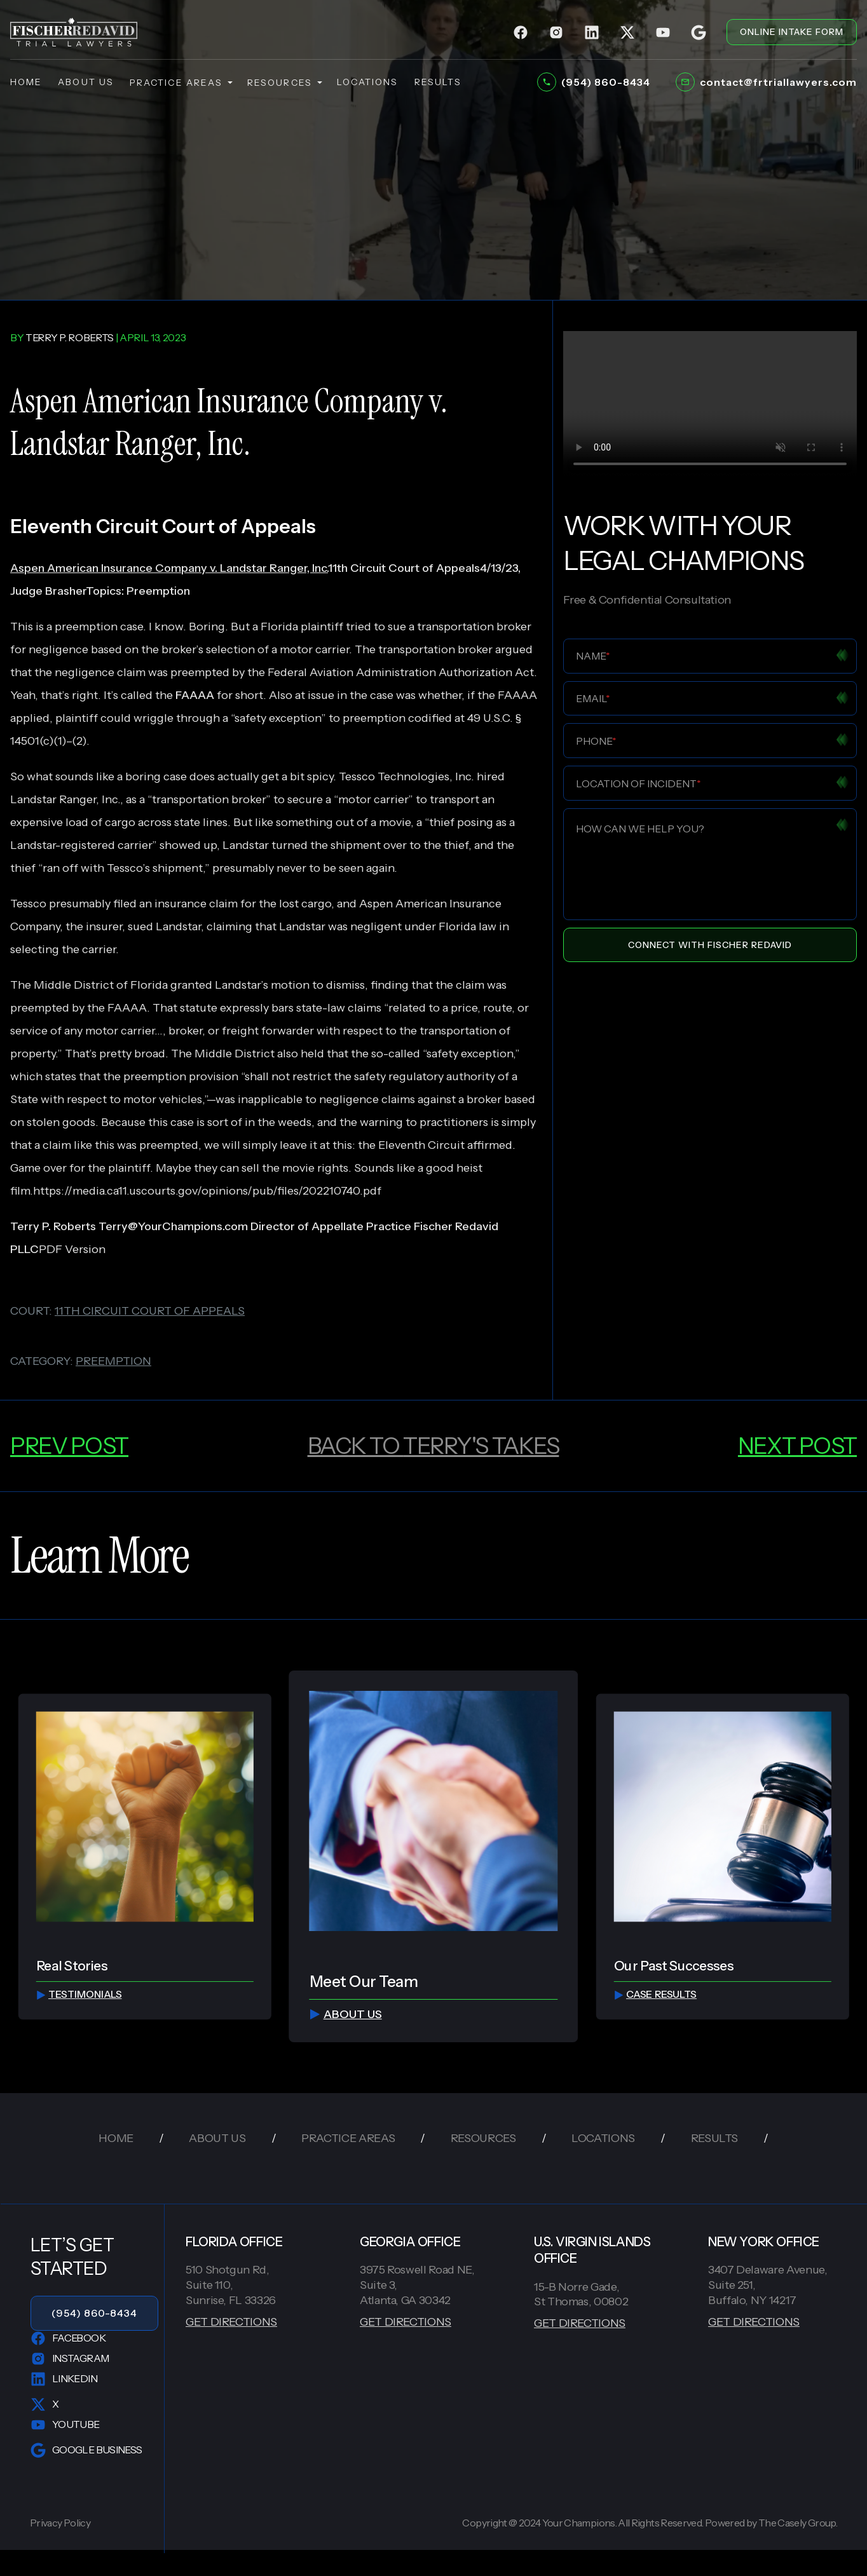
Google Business (86, 2450)
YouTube (65, 2424)
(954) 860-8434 (94, 2313)
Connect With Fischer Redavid (710, 945)
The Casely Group (797, 2522)
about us (86, 82)
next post (797, 1446)
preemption (113, 1361)
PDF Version (72, 1249)
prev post (69, 1446)
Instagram (70, 2358)
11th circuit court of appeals (150, 1311)
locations (368, 82)
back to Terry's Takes (433, 1446)
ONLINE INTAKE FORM (791, 31)
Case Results (655, 1994)
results (438, 82)
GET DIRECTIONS (231, 2322)
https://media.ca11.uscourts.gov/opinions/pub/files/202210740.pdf (207, 1191)
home (26, 82)
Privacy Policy (60, 2523)
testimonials (78, 1994)
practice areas (180, 82)
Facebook (68, 2338)
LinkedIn (64, 2379)
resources (284, 82)
